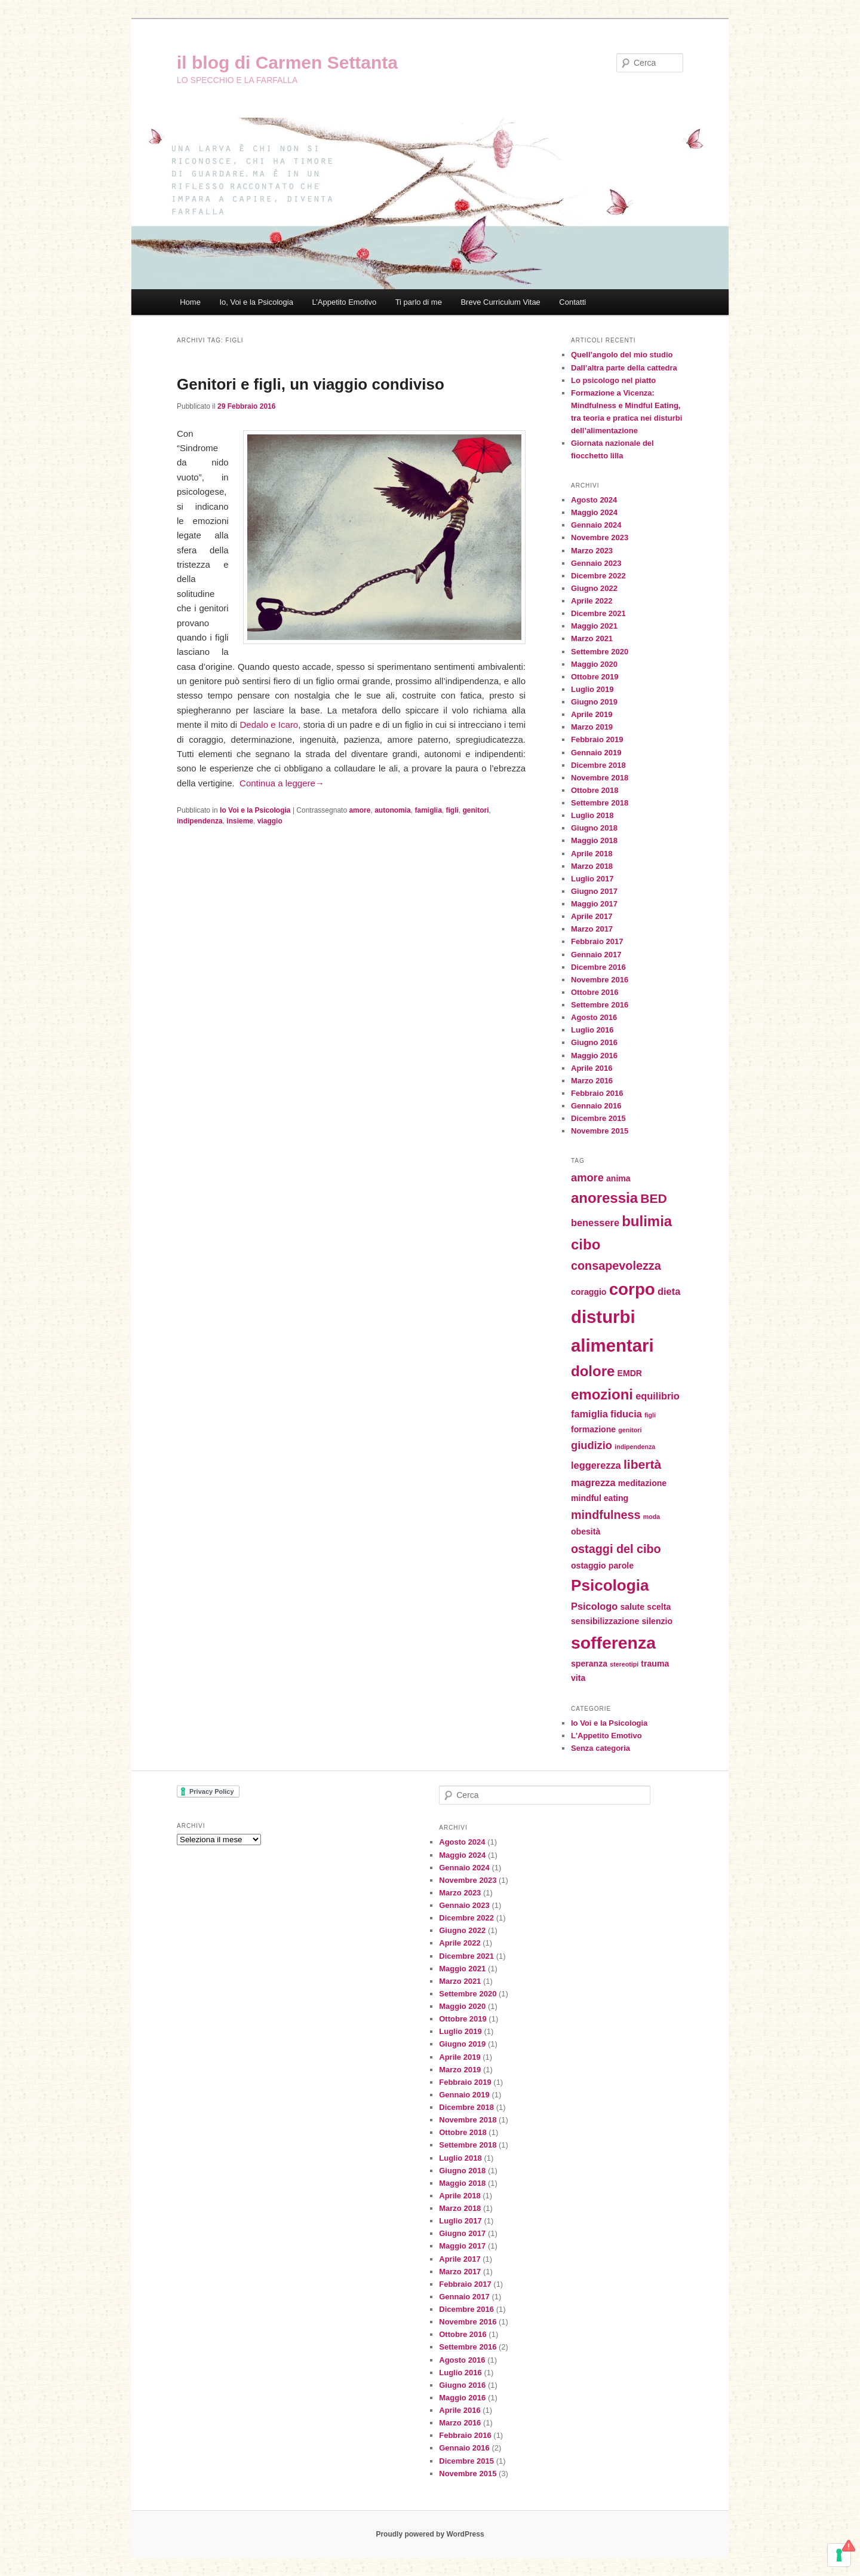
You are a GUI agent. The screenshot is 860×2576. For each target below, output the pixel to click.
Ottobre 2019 (594, 676)
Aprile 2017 (591, 916)
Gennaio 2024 (596, 524)
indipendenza (200, 821)
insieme (239, 821)
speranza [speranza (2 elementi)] (589, 1663)
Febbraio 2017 (597, 941)
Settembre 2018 (599, 802)
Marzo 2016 (592, 1080)
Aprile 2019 (591, 714)
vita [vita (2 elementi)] (578, 1678)
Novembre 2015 (599, 1130)
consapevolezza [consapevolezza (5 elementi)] (616, 1265)
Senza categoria (600, 1748)
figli (452, 810)
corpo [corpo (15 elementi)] (632, 1289)
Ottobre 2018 (594, 790)
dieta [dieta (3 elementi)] (669, 1291)
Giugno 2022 (594, 588)
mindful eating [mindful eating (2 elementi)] (599, 1498)
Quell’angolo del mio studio (621, 354)
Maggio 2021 (594, 625)
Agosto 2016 (594, 1017)
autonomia (392, 810)
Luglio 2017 (592, 878)
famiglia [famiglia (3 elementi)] (589, 1413)
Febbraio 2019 (597, 739)
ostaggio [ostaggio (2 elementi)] (588, 1565)
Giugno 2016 (594, 1042)
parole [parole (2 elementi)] (621, 1565)
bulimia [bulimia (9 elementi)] (647, 1221)
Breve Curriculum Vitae (500, 302)
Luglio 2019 (592, 689)
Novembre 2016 (599, 979)
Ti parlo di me (418, 302)
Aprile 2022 (591, 600)
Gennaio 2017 (596, 954)
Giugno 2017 (594, 891)
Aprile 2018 (591, 853)
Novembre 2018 (599, 777)
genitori (476, 810)
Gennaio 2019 (596, 752)
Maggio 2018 (594, 840)
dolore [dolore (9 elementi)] (593, 1371)
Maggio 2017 (594, 903)
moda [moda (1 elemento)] (651, 1516)
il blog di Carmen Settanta (287, 62)
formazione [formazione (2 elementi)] (593, 1429)
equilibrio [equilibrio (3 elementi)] (657, 1395)
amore (359, 810)
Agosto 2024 (594, 499)
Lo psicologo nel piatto (613, 380)
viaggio (269, 821)
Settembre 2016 (599, 1004)
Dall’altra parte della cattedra (624, 367)
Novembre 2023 (599, 537)
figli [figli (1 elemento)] (650, 1415)
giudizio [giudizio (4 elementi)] (591, 1445)
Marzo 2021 (592, 638)
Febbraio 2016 (597, 1093)
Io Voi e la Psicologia (255, 810)
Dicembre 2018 (598, 765)
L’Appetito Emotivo (344, 302)
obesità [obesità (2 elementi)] (585, 1531)
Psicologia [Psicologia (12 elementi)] (610, 1585)
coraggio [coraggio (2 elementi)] (588, 1292)
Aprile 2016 (591, 1068)
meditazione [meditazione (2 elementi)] (642, 1483)
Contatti (572, 302)
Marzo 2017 (592, 928)
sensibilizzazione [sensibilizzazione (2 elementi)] (605, 1621)
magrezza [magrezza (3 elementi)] (593, 1482)
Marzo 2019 (592, 726)
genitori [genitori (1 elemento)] (629, 1430)
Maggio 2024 (594, 512)
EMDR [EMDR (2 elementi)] (630, 1373)
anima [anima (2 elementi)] (618, 1178)
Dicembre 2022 (598, 575)
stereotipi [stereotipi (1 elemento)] (624, 1664)
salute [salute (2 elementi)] (632, 1607)
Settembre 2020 (599, 651)
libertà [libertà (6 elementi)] (642, 1464)
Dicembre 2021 (598, 613)
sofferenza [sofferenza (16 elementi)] (613, 1642)
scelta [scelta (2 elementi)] (659, 1607)
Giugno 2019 (594, 701)
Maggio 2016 (594, 1055)
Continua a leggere (281, 783)
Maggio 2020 (594, 664)
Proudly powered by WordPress (430, 2534)
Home (190, 302)
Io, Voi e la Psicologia (256, 302)
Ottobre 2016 (594, 992)
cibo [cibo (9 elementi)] (585, 1244)
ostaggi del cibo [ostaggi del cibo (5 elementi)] (616, 1548)
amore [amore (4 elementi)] (587, 1177)
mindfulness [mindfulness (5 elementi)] (606, 1514)
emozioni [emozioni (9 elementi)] (602, 1394)
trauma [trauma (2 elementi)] (655, 1663)
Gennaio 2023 (596, 563)
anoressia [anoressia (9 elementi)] (604, 1198)
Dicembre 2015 (598, 1118)
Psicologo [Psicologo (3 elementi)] (594, 1606)
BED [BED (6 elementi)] (653, 1198)
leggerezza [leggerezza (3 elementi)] (596, 1465)
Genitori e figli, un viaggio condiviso (310, 384)
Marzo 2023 (592, 550)
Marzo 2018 (592, 866)
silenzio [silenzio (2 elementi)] (656, 1621)
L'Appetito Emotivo (606, 1735)
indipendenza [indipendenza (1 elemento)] (635, 1446)
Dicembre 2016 (598, 967)
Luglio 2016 (592, 1029)
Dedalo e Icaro (268, 724)
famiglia (427, 810)
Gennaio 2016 (596, 1105)
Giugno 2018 (594, 827)
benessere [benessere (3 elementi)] (595, 1222)
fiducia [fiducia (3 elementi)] (626, 1413)
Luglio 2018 (592, 815)
